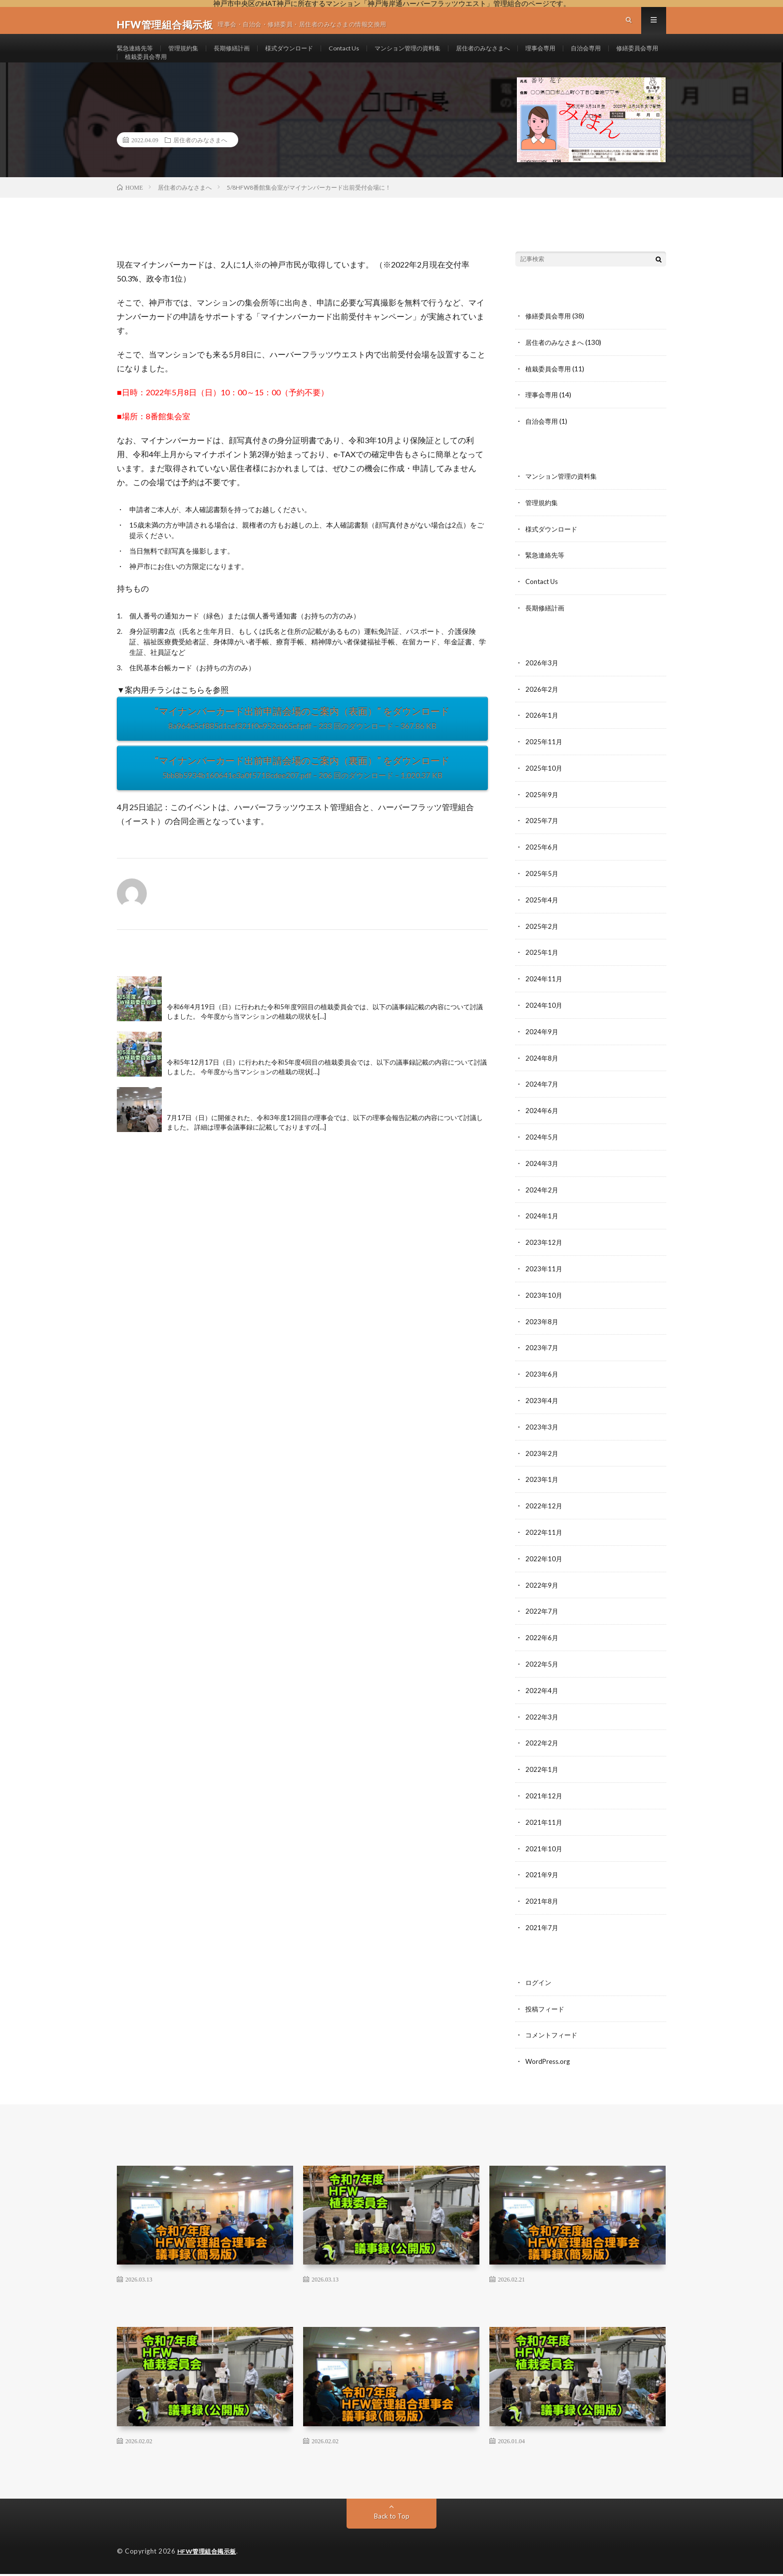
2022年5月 (542, 1672)
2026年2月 (542, 712)
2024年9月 (542, 1049)
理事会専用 (593, 56)
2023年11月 (544, 1283)
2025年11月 (544, 764)
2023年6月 (542, 1387)
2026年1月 (542, 738)
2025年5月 (542, 893)
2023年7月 (542, 1361)
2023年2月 (542, 1464)
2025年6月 (542, 867)
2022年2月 (542, 1750)
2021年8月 (542, 1906)
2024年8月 (542, 1075)
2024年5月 (542, 1153)
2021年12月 (544, 1802)
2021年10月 (544, 1854)
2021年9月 (542, 1880)
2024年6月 (542, 1127)
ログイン (539, 1986)
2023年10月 (544, 1309)
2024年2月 (542, 1205)
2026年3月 (542, 686)
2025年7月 (542, 842)
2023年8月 (542, 1335)
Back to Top (391, 2518)
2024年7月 (542, 1101)
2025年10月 (544, 790)
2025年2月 (542, 945)
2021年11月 (544, 1828)
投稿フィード (546, 2012)
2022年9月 (542, 1594)
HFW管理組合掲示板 (209, 2554)
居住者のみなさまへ (528, 56)
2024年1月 (542, 1231)
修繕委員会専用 (199, 75)
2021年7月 (542, 1932)
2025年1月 (542, 971)
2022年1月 (542, 1776)
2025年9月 (542, 816)
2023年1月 (542, 1490)
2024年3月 (542, 1179)
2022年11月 (544, 1542)
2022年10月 (544, 1568)
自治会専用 (142, 75)
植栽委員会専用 (264, 75)
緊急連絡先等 (138, 56)
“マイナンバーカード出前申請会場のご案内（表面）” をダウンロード (302, 748)
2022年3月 (542, 1724)
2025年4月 (542, 919)
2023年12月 (544, 1257)
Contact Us (372, 56)
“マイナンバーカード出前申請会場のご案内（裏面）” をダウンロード (302, 797)
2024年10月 (544, 1023)
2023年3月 (542, 1438)
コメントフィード (553, 2038)
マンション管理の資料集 (443, 56)
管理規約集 (191, 56)
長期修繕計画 (246, 56)
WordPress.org (549, 2064)
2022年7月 (542, 1620)
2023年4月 (542, 1413)
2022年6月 (542, 1646)
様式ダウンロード (310, 56)
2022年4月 (542, 1698)
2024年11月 (544, 997)
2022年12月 (544, 1516)
